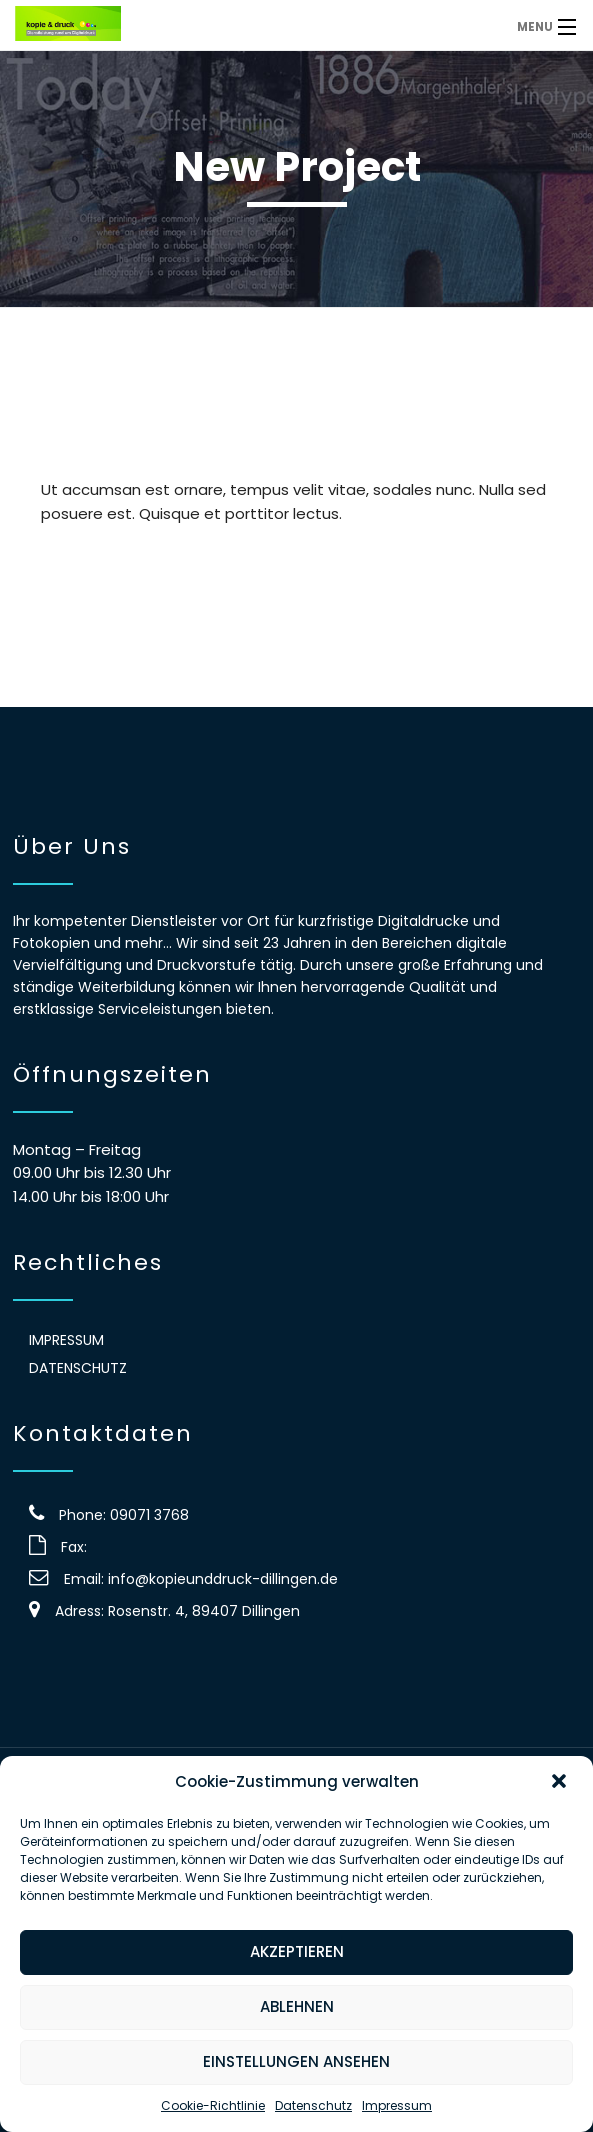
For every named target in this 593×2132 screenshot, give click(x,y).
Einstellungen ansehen (296, 2061)
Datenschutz (313, 2105)
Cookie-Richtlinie (213, 2105)
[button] (561, 1783)
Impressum (397, 2105)
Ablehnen (297, 2006)
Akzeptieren (297, 1951)
